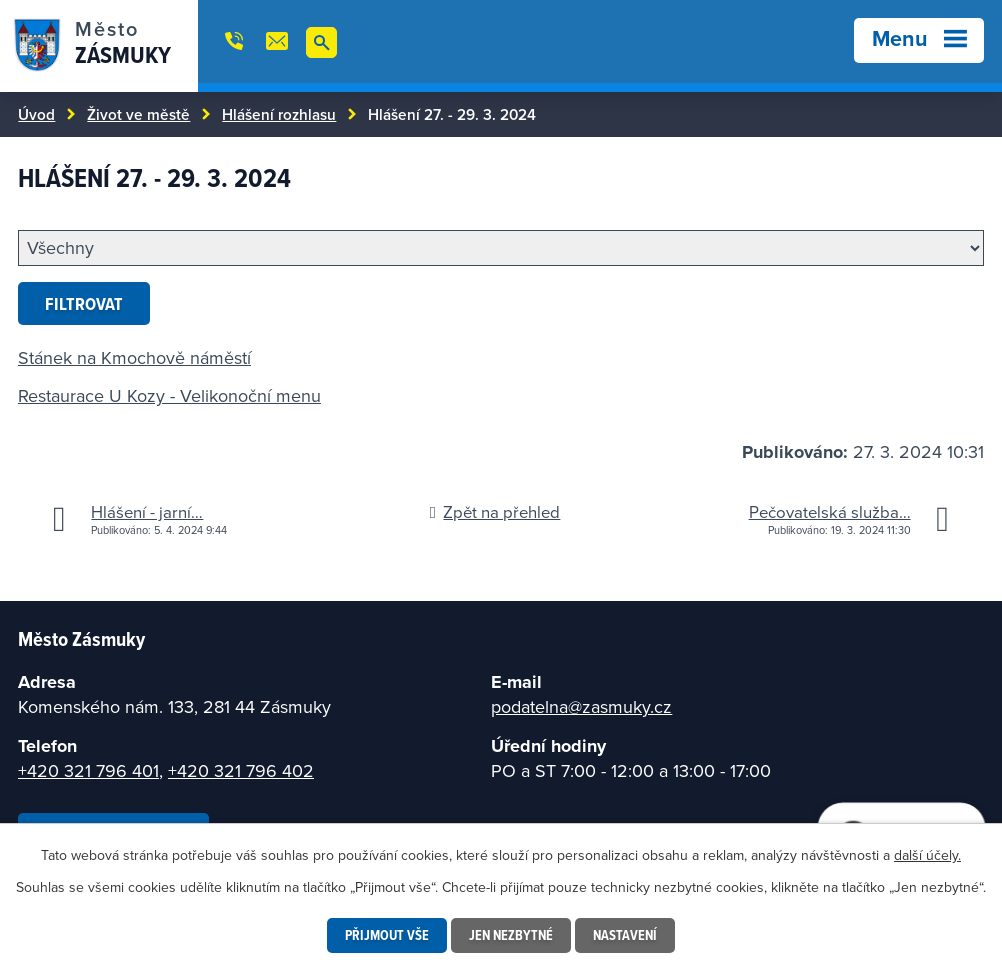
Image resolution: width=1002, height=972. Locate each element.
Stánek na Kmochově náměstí (134, 357)
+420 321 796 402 (241, 770)
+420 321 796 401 (88, 770)
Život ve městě (138, 114)
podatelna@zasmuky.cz (581, 706)
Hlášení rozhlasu (279, 114)
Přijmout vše (387, 935)
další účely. (927, 855)
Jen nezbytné (511, 935)
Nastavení (625, 935)
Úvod (36, 114)
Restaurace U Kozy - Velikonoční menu (169, 395)
